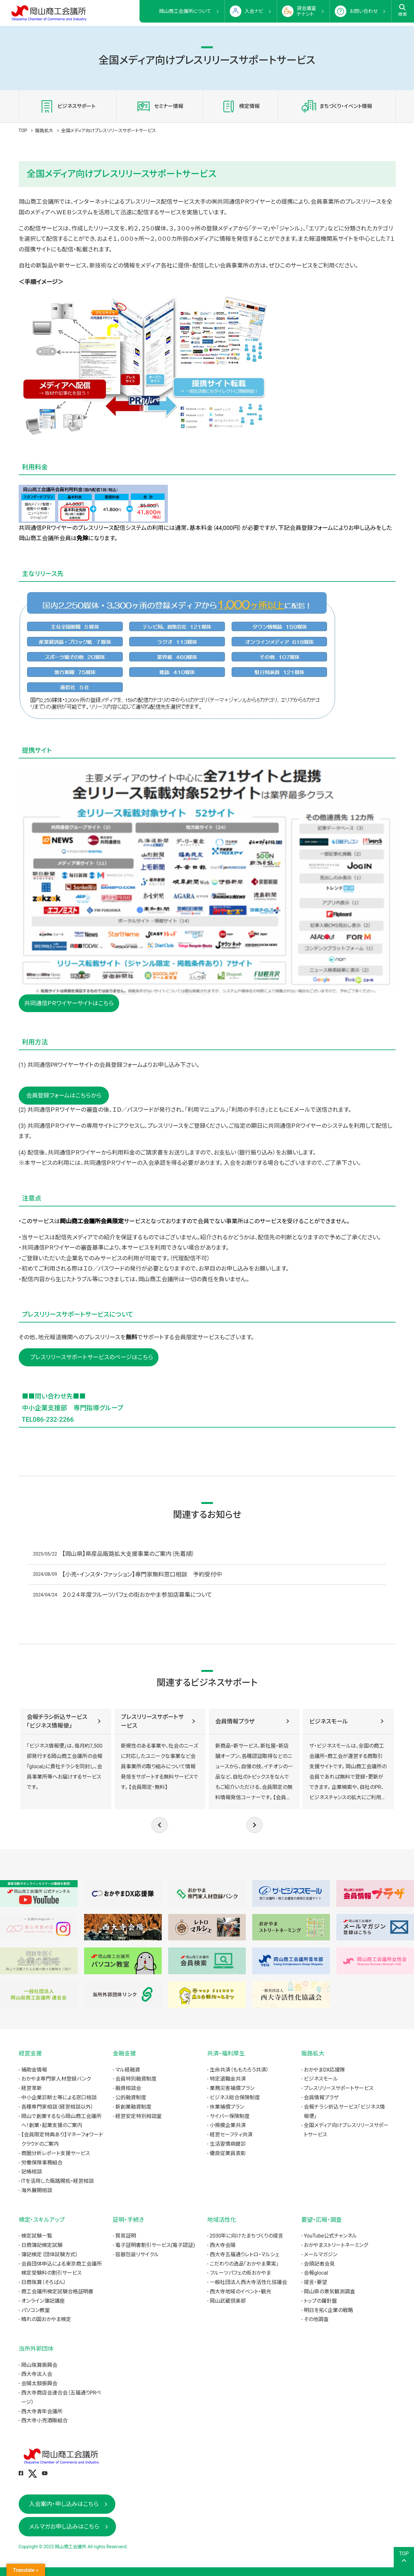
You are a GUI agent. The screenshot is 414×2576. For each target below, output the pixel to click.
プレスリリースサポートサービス (152, 1721)
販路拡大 (44, 130)
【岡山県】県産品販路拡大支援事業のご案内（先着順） (128, 1553)
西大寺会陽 (223, 2245)
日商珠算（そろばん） (43, 2282)
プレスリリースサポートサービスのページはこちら (88, 1357)
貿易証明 (125, 2236)
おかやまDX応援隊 (324, 2070)
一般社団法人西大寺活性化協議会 (248, 2282)
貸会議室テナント (306, 11)
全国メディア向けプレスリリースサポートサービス (346, 2130)
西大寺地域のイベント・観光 (240, 2291)
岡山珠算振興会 (39, 2365)
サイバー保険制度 (230, 2116)
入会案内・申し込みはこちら (64, 2504)
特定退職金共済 (228, 2079)
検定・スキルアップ (42, 2219)
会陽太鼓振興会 (39, 2383)
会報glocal (316, 2273)
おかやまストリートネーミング (336, 2245)
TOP (23, 130)
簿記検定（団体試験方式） (49, 2254)
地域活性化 (221, 2219)
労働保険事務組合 (42, 2163)
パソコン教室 (35, 2310)
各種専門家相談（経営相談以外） (57, 2107)
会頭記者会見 (319, 2264)
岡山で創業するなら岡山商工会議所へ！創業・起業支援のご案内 (61, 2121)
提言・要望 (315, 2282)
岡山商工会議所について (185, 11)
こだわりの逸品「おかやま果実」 (244, 2264)
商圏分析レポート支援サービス (55, 2153)
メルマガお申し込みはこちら (64, 2526)
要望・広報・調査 (321, 2219)
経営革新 (31, 2088)
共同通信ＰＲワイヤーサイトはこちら (69, 1003)
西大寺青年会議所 (42, 2411)
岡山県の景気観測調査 (329, 2291)
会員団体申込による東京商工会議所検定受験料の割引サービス (61, 2268)
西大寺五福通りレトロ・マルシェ (244, 2254)
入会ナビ (254, 11)
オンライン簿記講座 (43, 2301)
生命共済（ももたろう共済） (239, 2070)
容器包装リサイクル (137, 2254)
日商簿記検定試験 (42, 2245)
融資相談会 (128, 2088)
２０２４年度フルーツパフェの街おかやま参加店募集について (137, 1594)
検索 (403, 10)
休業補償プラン (227, 2107)
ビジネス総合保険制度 (235, 2097)
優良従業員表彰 (228, 2153)
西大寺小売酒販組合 (44, 2420)
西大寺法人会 (36, 2374)
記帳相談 (31, 2172)
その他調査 (316, 2319)
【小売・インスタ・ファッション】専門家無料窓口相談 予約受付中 (142, 1574)
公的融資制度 (130, 2097)
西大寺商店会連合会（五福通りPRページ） (61, 2397)
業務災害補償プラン (232, 2088)
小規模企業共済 (228, 2125)
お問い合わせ (364, 11)
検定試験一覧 (36, 2236)
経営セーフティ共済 (231, 2135)
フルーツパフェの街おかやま (240, 2273)
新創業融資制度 (133, 2107)
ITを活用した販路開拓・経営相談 (57, 2181)
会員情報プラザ (235, 1721)
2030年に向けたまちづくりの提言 (247, 2236)
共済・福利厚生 (226, 2053)
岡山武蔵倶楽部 (228, 2301)
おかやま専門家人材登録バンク (56, 2079)
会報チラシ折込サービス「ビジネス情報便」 (57, 1721)
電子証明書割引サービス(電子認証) (155, 2245)
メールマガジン (320, 2254)
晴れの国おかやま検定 (46, 2319)
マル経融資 (127, 2070)
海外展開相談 (36, 2190)
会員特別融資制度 (136, 2079)
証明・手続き (128, 2219)
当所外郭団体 (36, 2348)
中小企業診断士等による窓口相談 (59, 2097)
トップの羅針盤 (320, 2301)
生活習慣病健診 (228, 2144)
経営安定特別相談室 (138, 2116)
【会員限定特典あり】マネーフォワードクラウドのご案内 (62, 2139)
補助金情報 (34, 2070)
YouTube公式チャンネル (330, 2236)
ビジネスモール (328, 1721)
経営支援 (30, 2053)
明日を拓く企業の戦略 (328, 2310)
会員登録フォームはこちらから (63, 1095)
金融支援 (124, 2053)
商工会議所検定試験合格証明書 (57, 2291)
